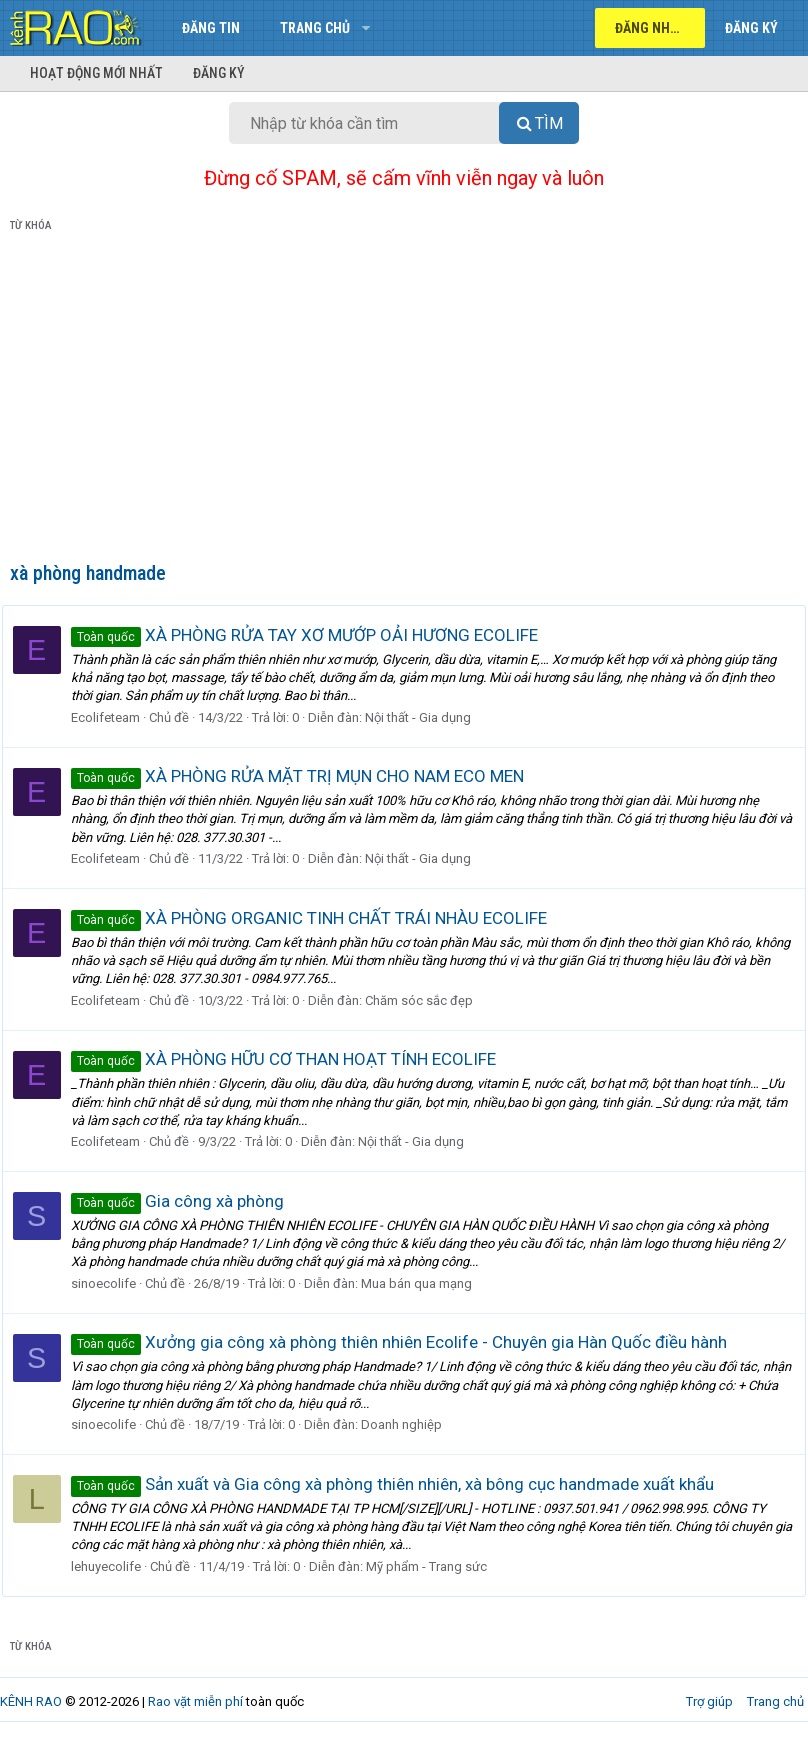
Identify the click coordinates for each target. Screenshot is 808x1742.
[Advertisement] (404, 401)
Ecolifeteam (113, 717)
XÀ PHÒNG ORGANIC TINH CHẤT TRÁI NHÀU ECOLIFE (317, 918)
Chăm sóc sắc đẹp (427, 1000)
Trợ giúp (709, 1701)
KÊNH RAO (31, 1701)
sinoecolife (111, 1283)
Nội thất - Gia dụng (426, 717)
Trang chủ (315, 28)
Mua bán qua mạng (424, 1283)
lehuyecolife (114, 1566)
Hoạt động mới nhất (96, 73)
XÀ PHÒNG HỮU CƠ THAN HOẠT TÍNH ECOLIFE (291, 1059)
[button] (365, 28)
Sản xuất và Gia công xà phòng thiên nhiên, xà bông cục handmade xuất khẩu (400, 1484)
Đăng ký (219, 73)
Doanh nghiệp (409, 1424)
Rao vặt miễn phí (195, 1701)
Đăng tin (211, 28)
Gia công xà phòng (185, 1201)
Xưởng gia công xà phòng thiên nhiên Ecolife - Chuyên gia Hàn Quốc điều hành (407, 1342)
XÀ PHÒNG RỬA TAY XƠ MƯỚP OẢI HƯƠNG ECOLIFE (312, 635)
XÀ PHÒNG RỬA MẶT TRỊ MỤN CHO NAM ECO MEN (305, 776)
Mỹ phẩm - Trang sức (434, 1566)
